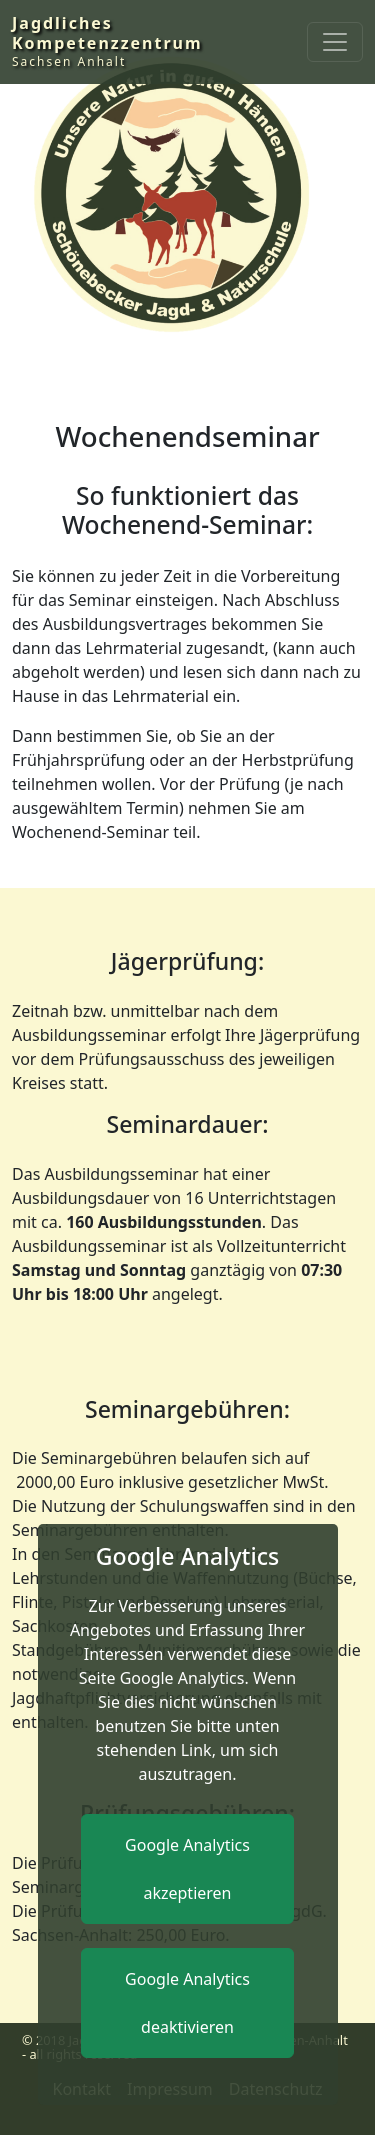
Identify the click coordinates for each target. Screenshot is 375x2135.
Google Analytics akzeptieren (187, 1869)
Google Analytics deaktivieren (187, 2003)
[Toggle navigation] (335, 42)
